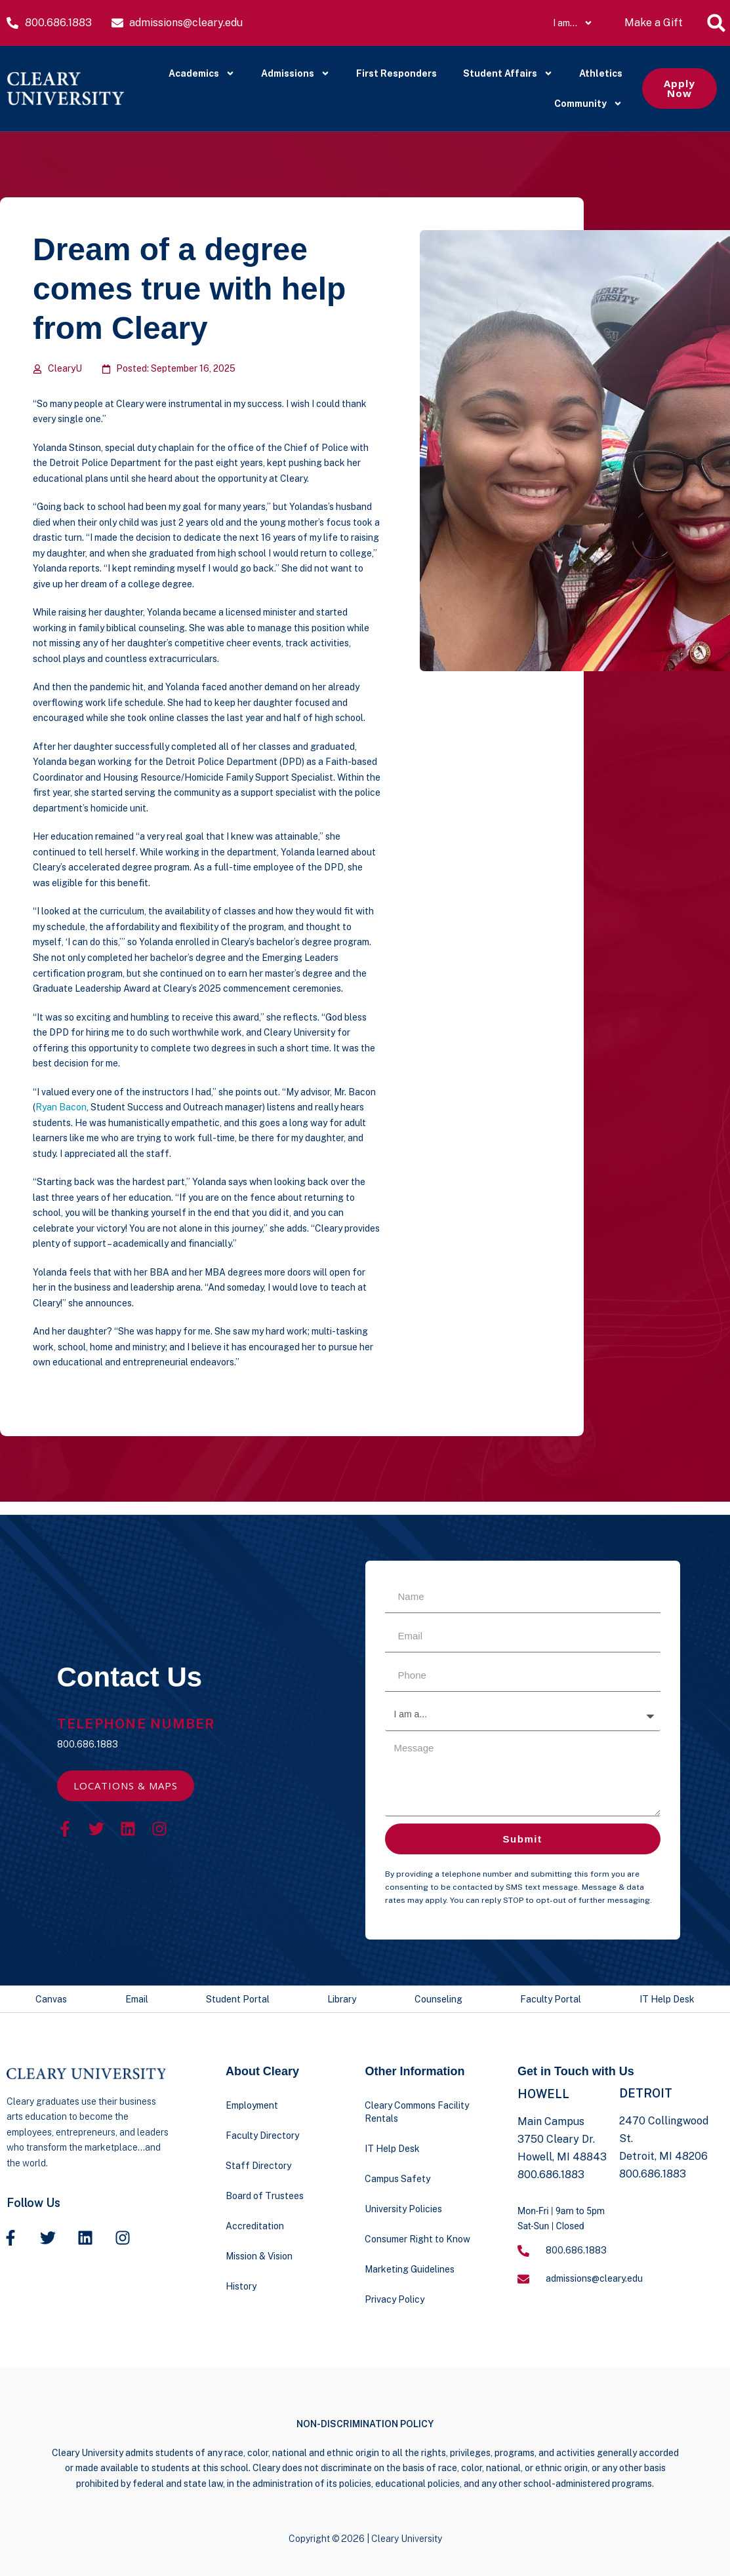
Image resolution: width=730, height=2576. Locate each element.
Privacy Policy (394, 2299)
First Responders (396, 73)
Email (136, 1999)
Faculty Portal (550, 1999)
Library (341, 1999)
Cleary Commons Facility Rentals (417, 2112)
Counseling (438, 1999)
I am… (573, 23)
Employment (252, 2105)
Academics (202, 73)
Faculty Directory (262, 2135)
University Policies (403, 2209)
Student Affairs (508, 73)
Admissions (295, 73)
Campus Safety (397, 2179)
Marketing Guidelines (410, 2269)
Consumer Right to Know (417, 2239)
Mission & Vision (259, 2256)
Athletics (600, 73)
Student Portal (238, 1999)
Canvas (51, 1999)
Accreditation (255, 2226)
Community (588, 103)
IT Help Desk (667, 1999)
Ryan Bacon (61, 1107)
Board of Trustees (265, 2196)
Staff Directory (258, 2165)
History (241, 2286)
